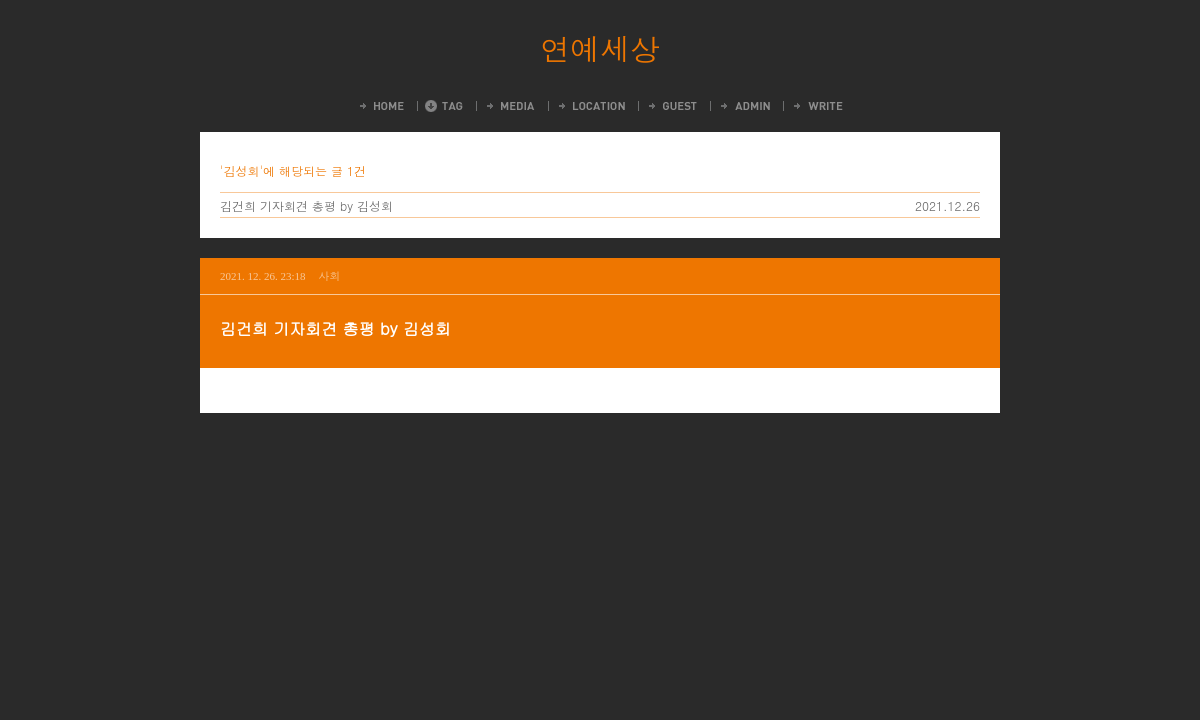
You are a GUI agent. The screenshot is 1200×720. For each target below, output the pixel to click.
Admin (744, 106)
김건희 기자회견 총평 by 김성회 (306, 205)
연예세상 (600, 48)
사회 (330, 275)
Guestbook (671, 106)
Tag (444, 106)
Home (380, 106)
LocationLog (590, 106)
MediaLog (509, 106)
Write (817, 106)
